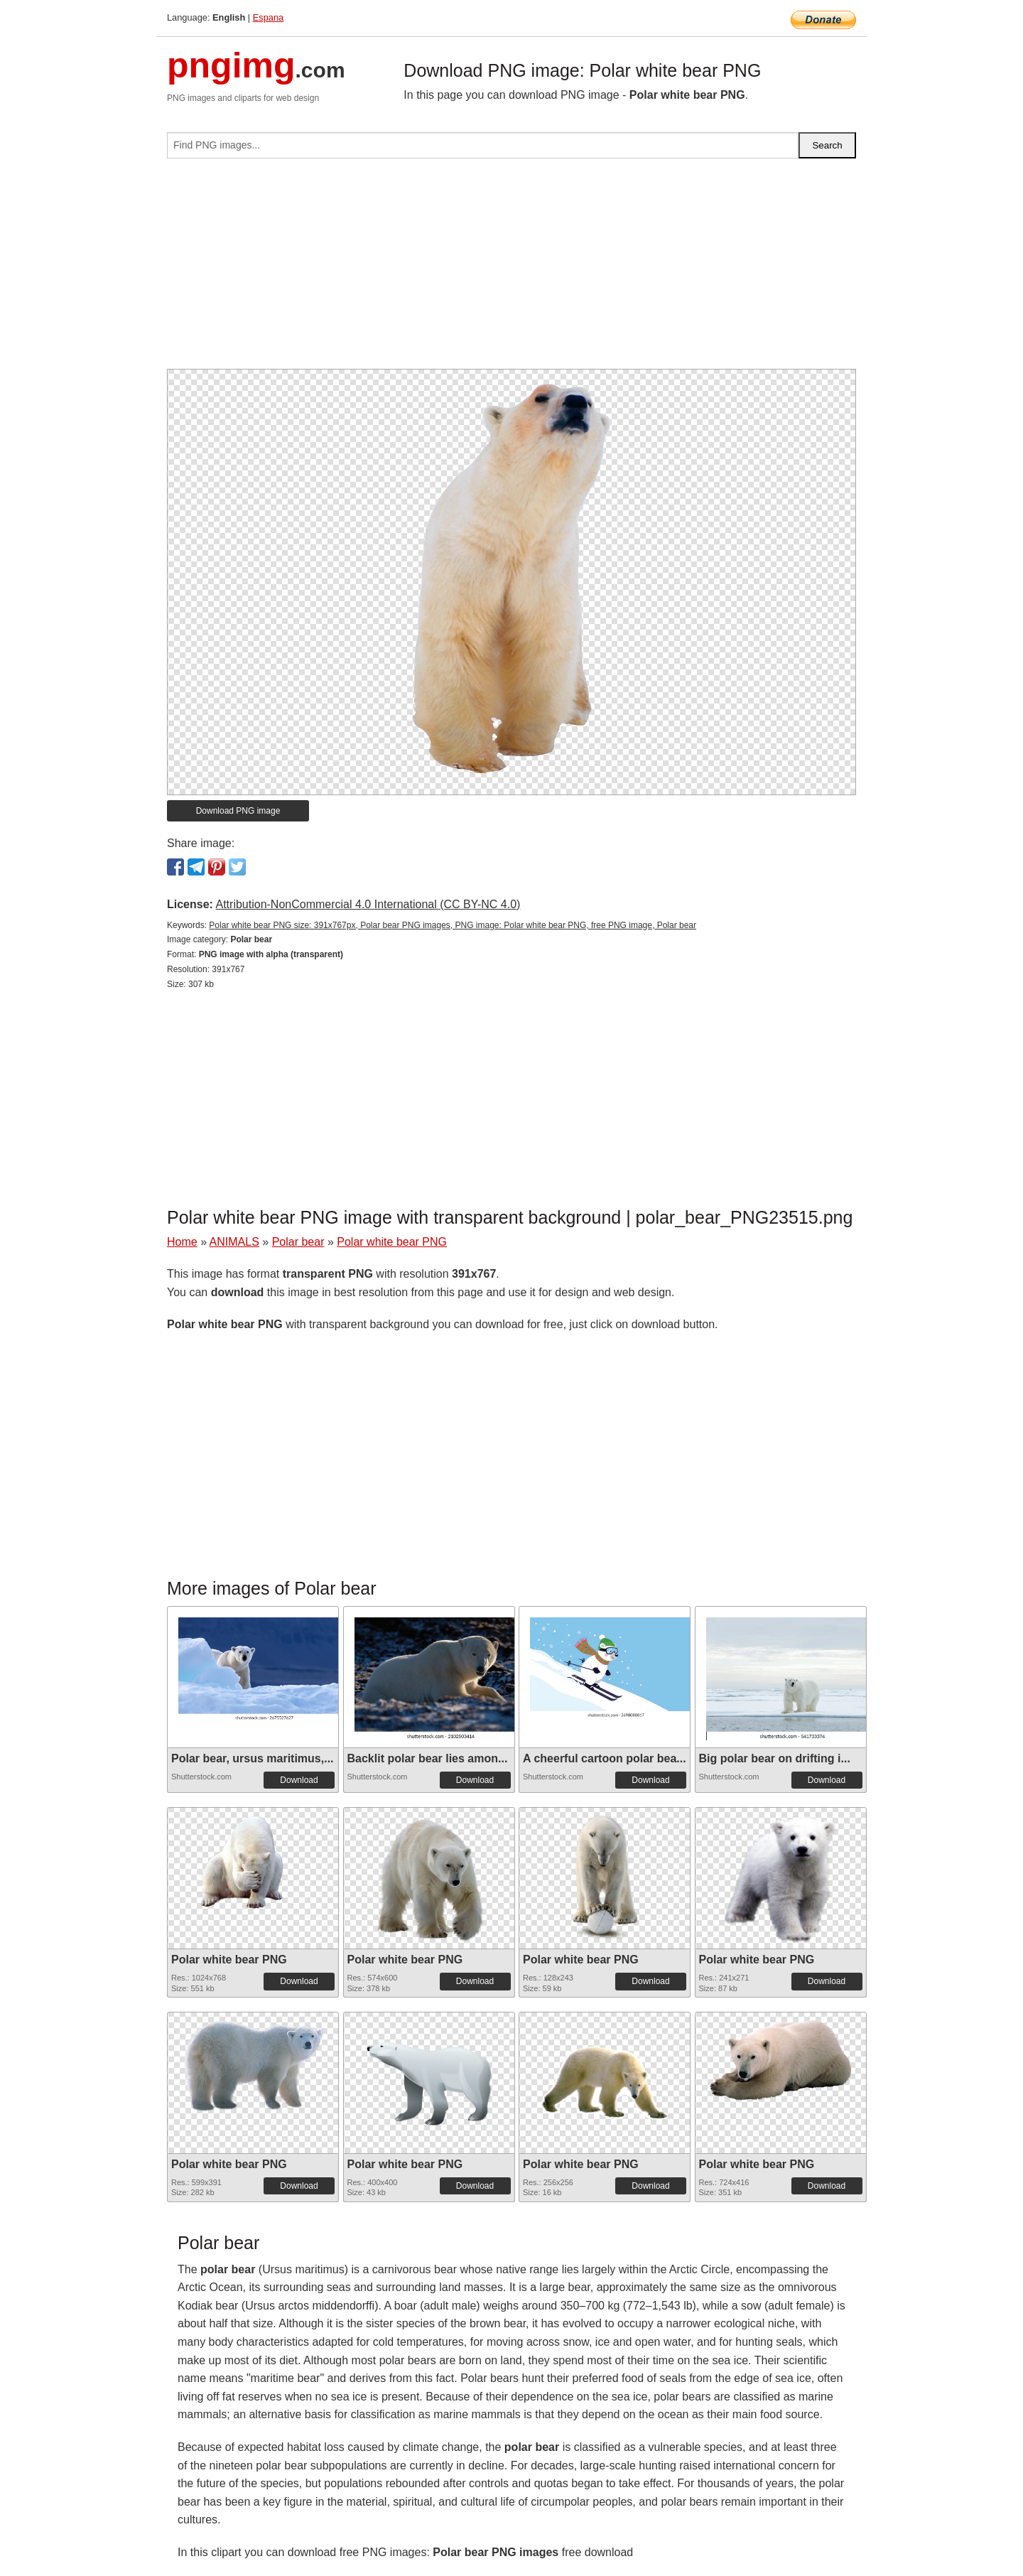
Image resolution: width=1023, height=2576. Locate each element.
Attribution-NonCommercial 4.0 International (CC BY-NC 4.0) (367, 904)
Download (299, 1780)
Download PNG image (238, 811)
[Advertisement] (511, 269)
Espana (268, 17)
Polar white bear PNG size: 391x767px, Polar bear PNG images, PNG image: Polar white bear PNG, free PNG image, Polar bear (452, 925)
